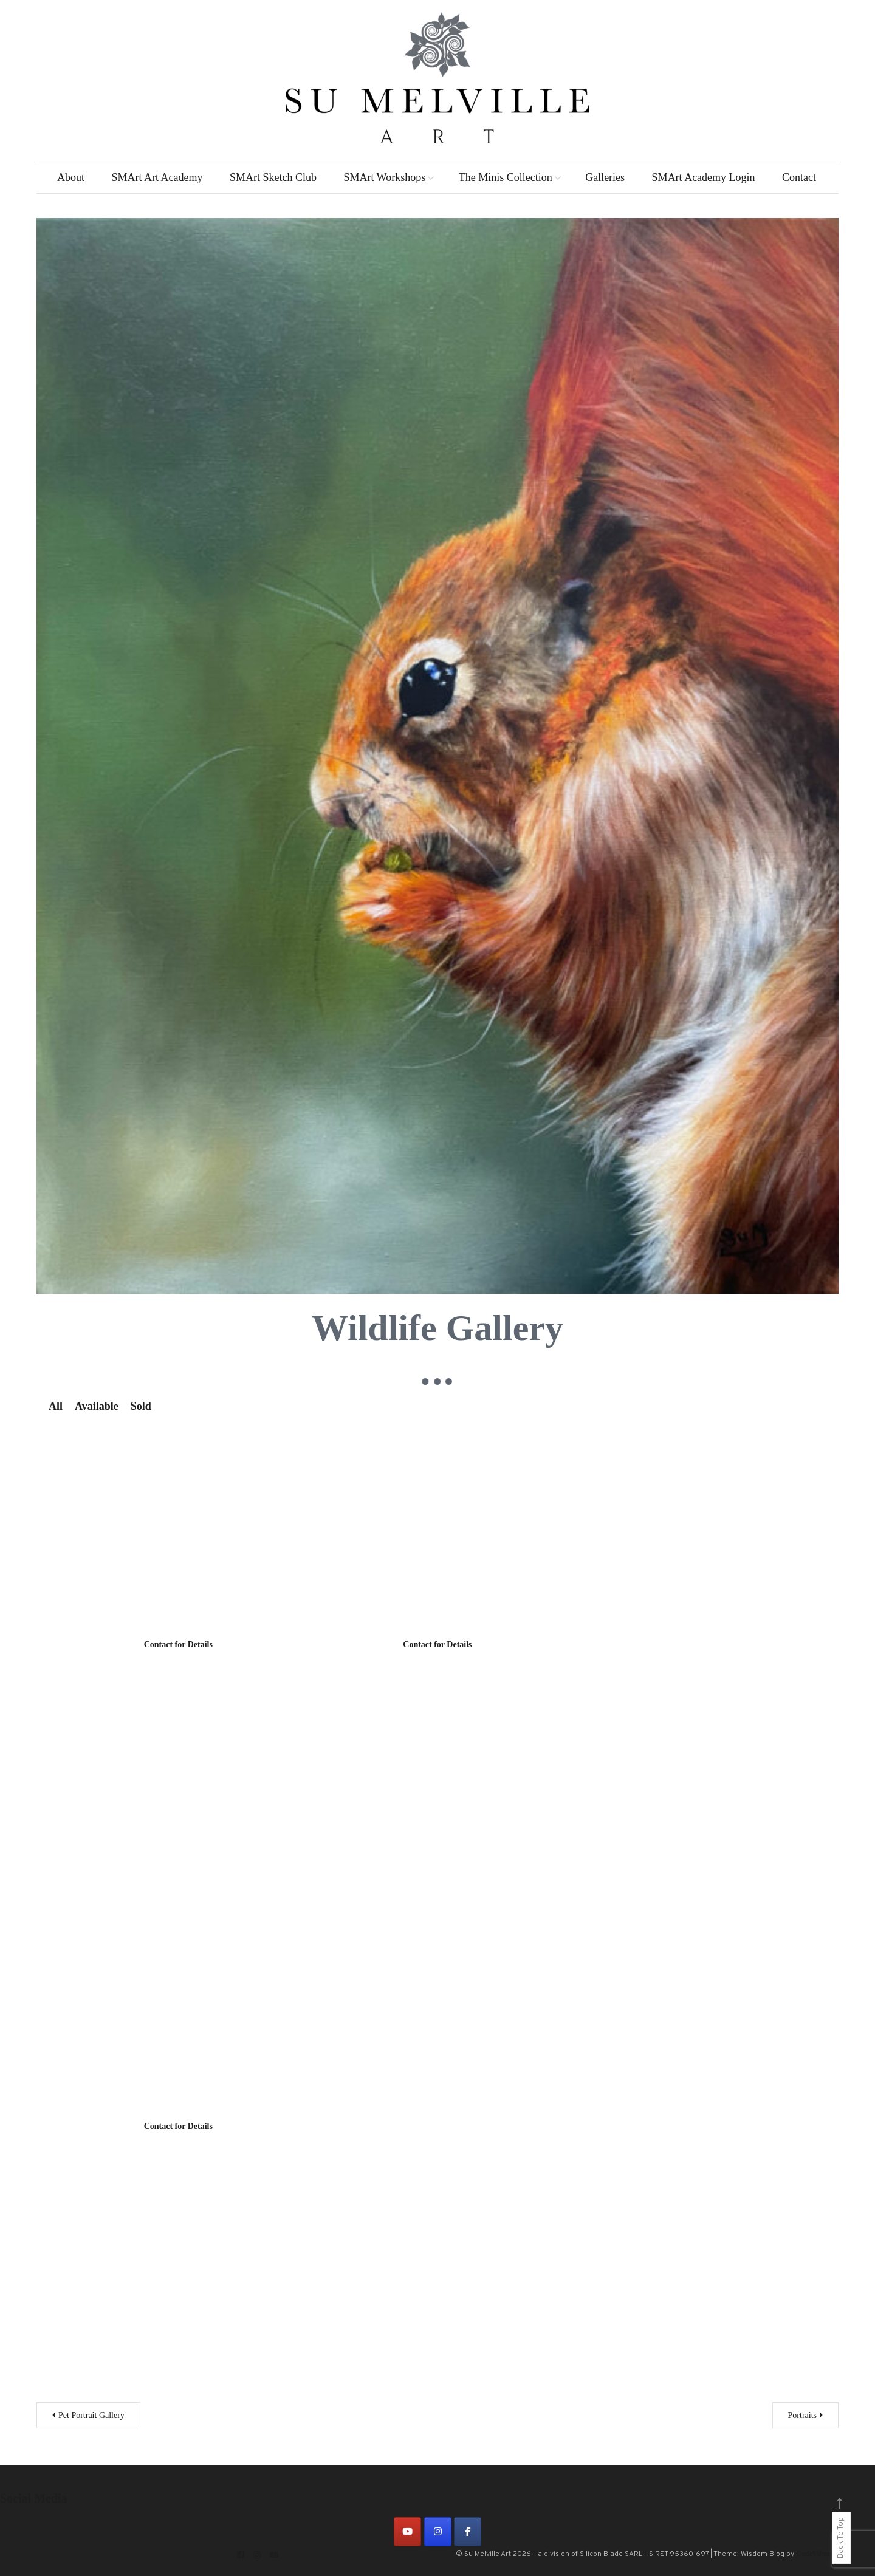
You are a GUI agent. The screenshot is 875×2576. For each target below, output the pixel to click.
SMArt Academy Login (703, 177)
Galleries (605, 177)
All (56, 1406)
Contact (799, 177)
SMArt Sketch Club (273, 177)
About (70, 177)
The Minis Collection (505, 177)
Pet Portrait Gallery (91, 2415)
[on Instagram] (437, 2531)
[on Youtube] (407, 2531)
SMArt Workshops (384, 177)
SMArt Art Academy (156, 177)
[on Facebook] (467, 2531)
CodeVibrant (816, 2553)
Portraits (802, 2415)
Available (96, 1406)
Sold (141, 1406)
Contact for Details (178, 1644)
